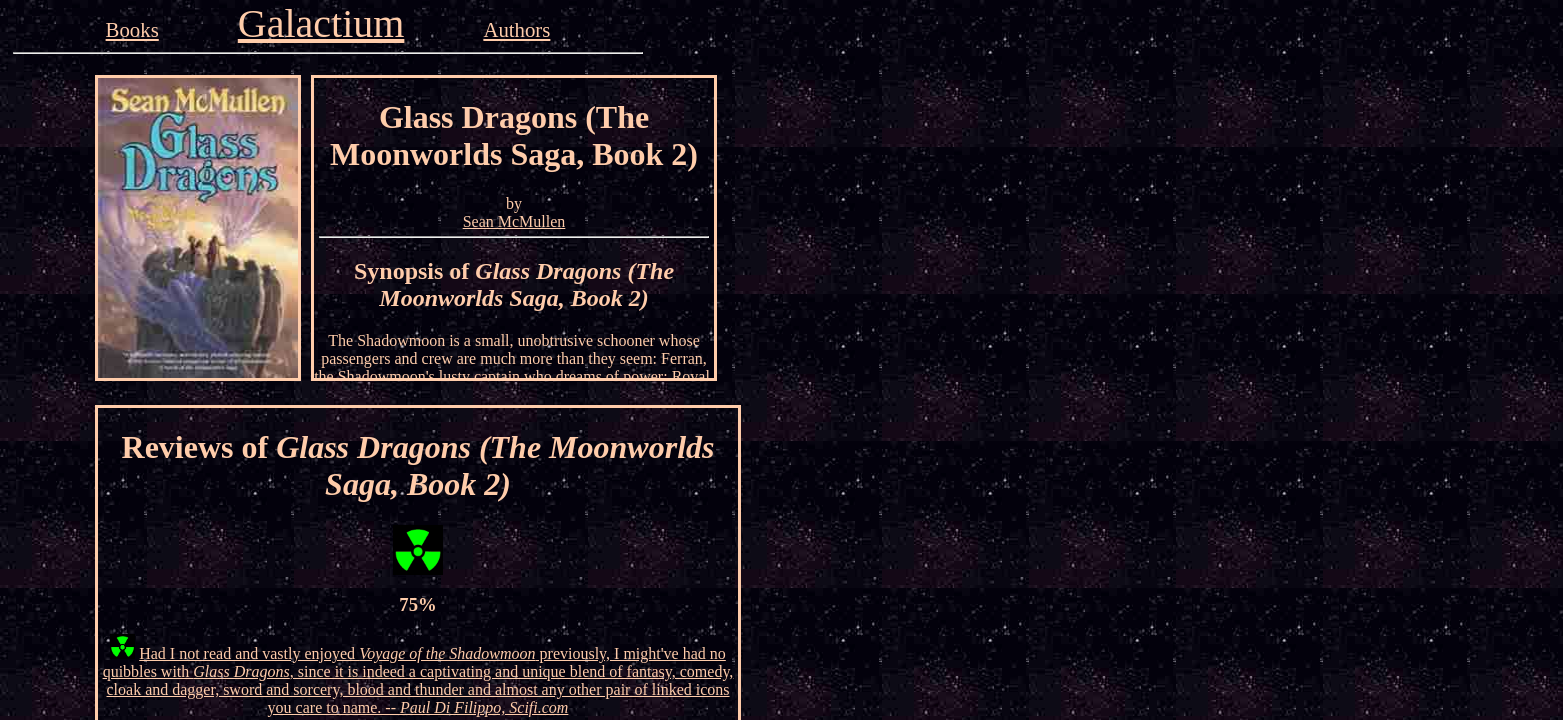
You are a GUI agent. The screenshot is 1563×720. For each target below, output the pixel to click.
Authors (516, 29)
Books (132, 29)
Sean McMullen (514, 221)
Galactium (321, 23)
